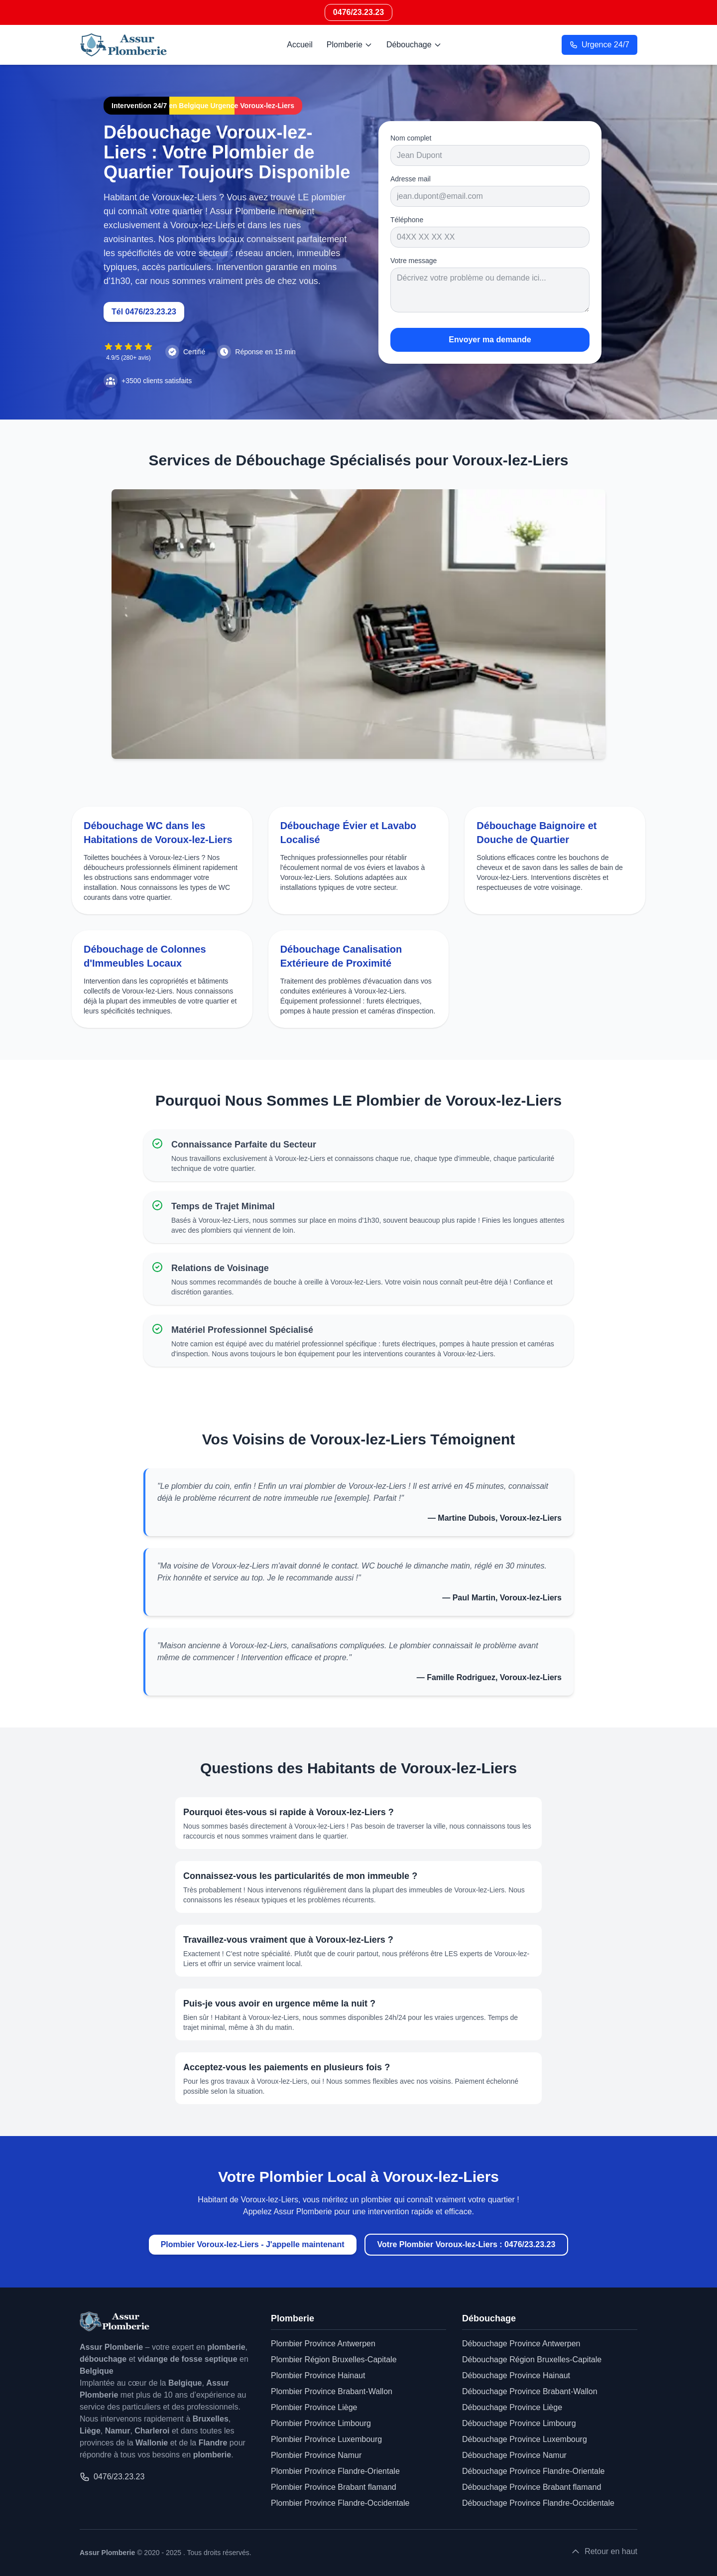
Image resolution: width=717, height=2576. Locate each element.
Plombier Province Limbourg (321, 2423)
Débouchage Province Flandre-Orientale (533, 2471)
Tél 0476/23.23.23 (144, 311)
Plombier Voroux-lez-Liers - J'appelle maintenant (253, 2244)
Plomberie (349, 44)
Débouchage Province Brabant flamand (531, 2487)
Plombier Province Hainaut (318, 2375)
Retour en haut (604, 2552)
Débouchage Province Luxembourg (524, 2439)
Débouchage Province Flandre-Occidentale (538, 2503)
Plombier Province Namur (316, 2455)
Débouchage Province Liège (512, 2407)
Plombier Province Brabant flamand (333, 2487)
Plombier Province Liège (314, 2407)
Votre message (413, 261)
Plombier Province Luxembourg (326, 2439)
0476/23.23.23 (358, 12)
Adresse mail (410, 179)
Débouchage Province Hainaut (516, 2375)
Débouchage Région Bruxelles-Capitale (531, 2359)
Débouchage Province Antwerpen (521, 2343)
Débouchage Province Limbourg (519, 2423)
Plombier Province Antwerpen (323, 2343)
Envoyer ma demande (490, 339)
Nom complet (410, 138)
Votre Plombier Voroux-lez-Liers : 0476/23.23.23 (466, 2244)
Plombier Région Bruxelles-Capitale (334, 2359)
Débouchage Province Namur (514, 2455)
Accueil (300, 44)
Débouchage (414, 44)
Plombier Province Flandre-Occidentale (340, 2503)
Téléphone (406, 220)
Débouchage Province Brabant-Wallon (530, 2391)
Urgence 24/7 (599, 44)
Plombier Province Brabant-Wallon (331, 2391)
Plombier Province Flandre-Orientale (335, 2471)
